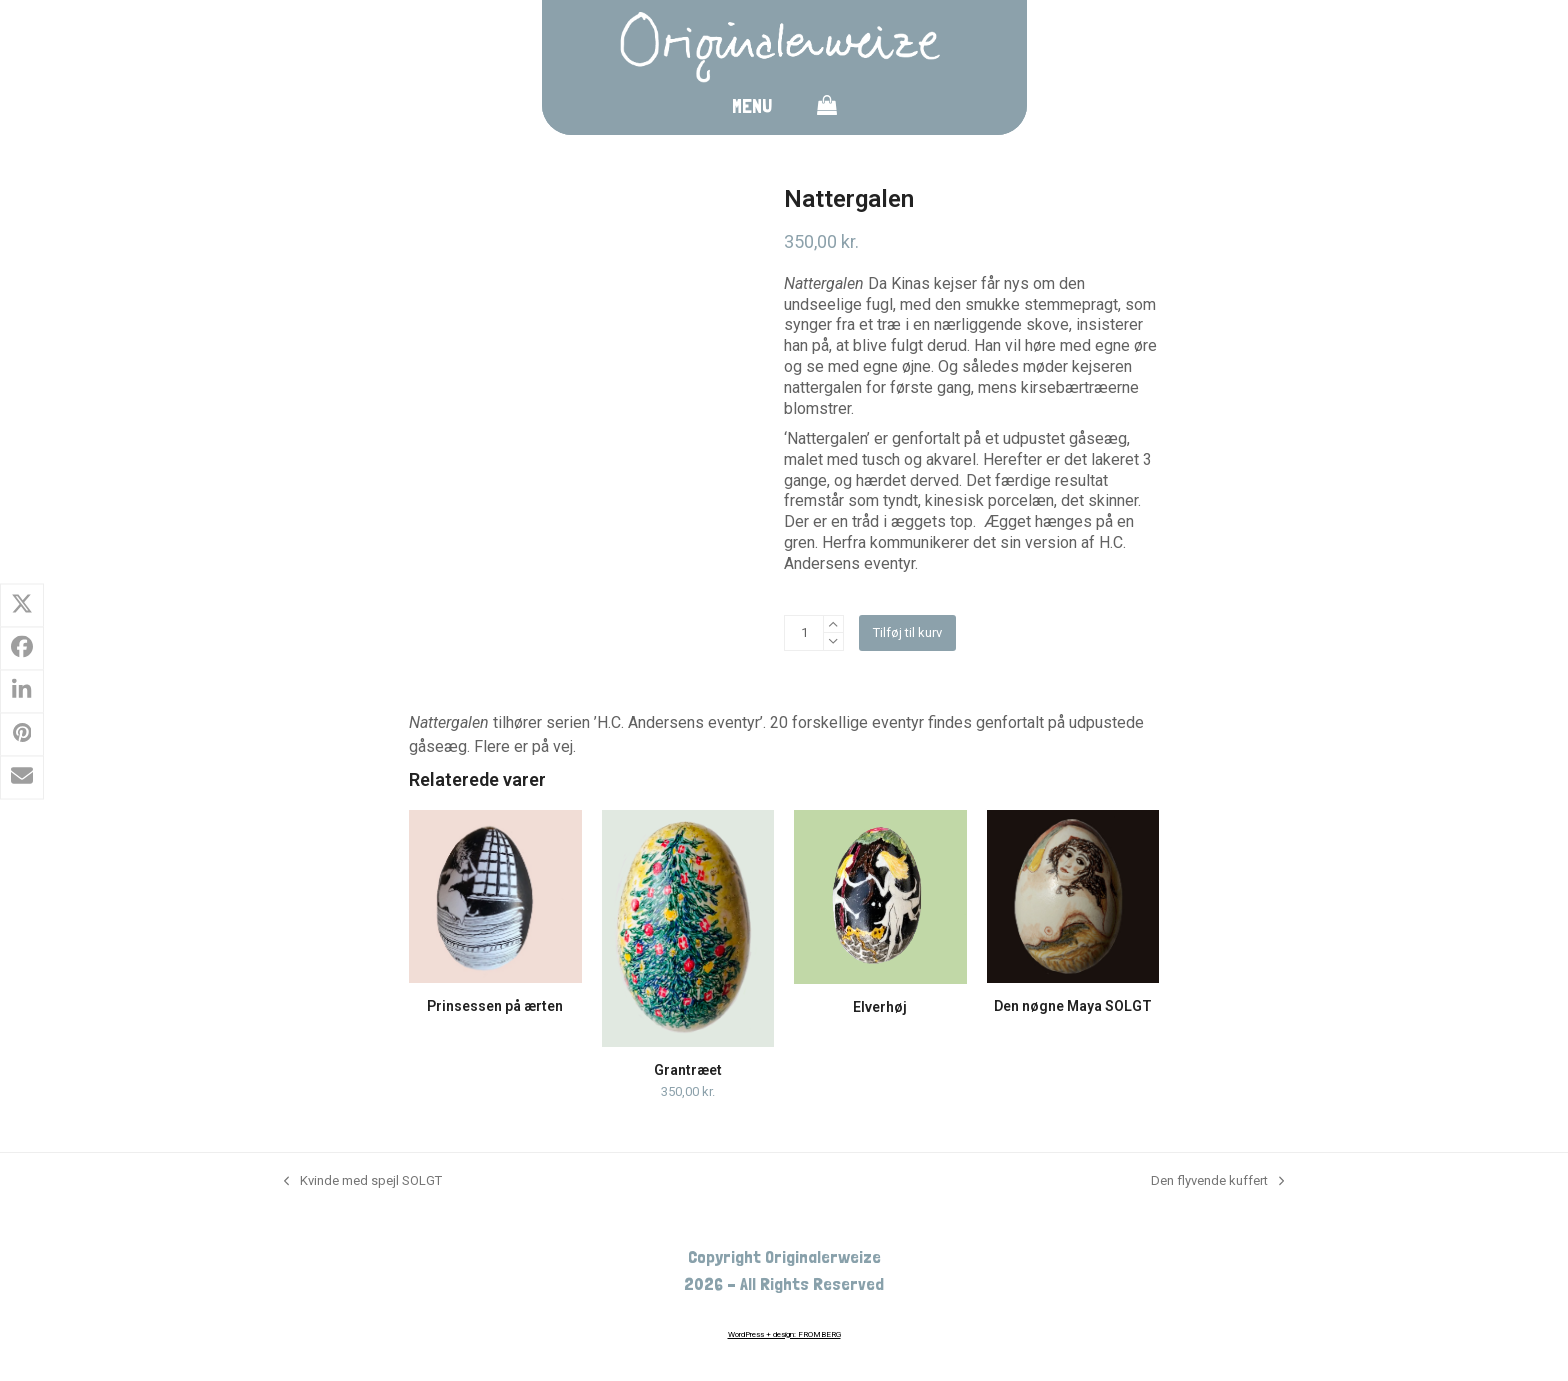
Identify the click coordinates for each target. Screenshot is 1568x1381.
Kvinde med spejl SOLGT (363, 1181)
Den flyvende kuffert (1217, 1181)
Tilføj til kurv (907, 632)
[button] (827, 109)
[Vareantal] (804, 633)
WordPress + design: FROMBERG (784, 1334)
